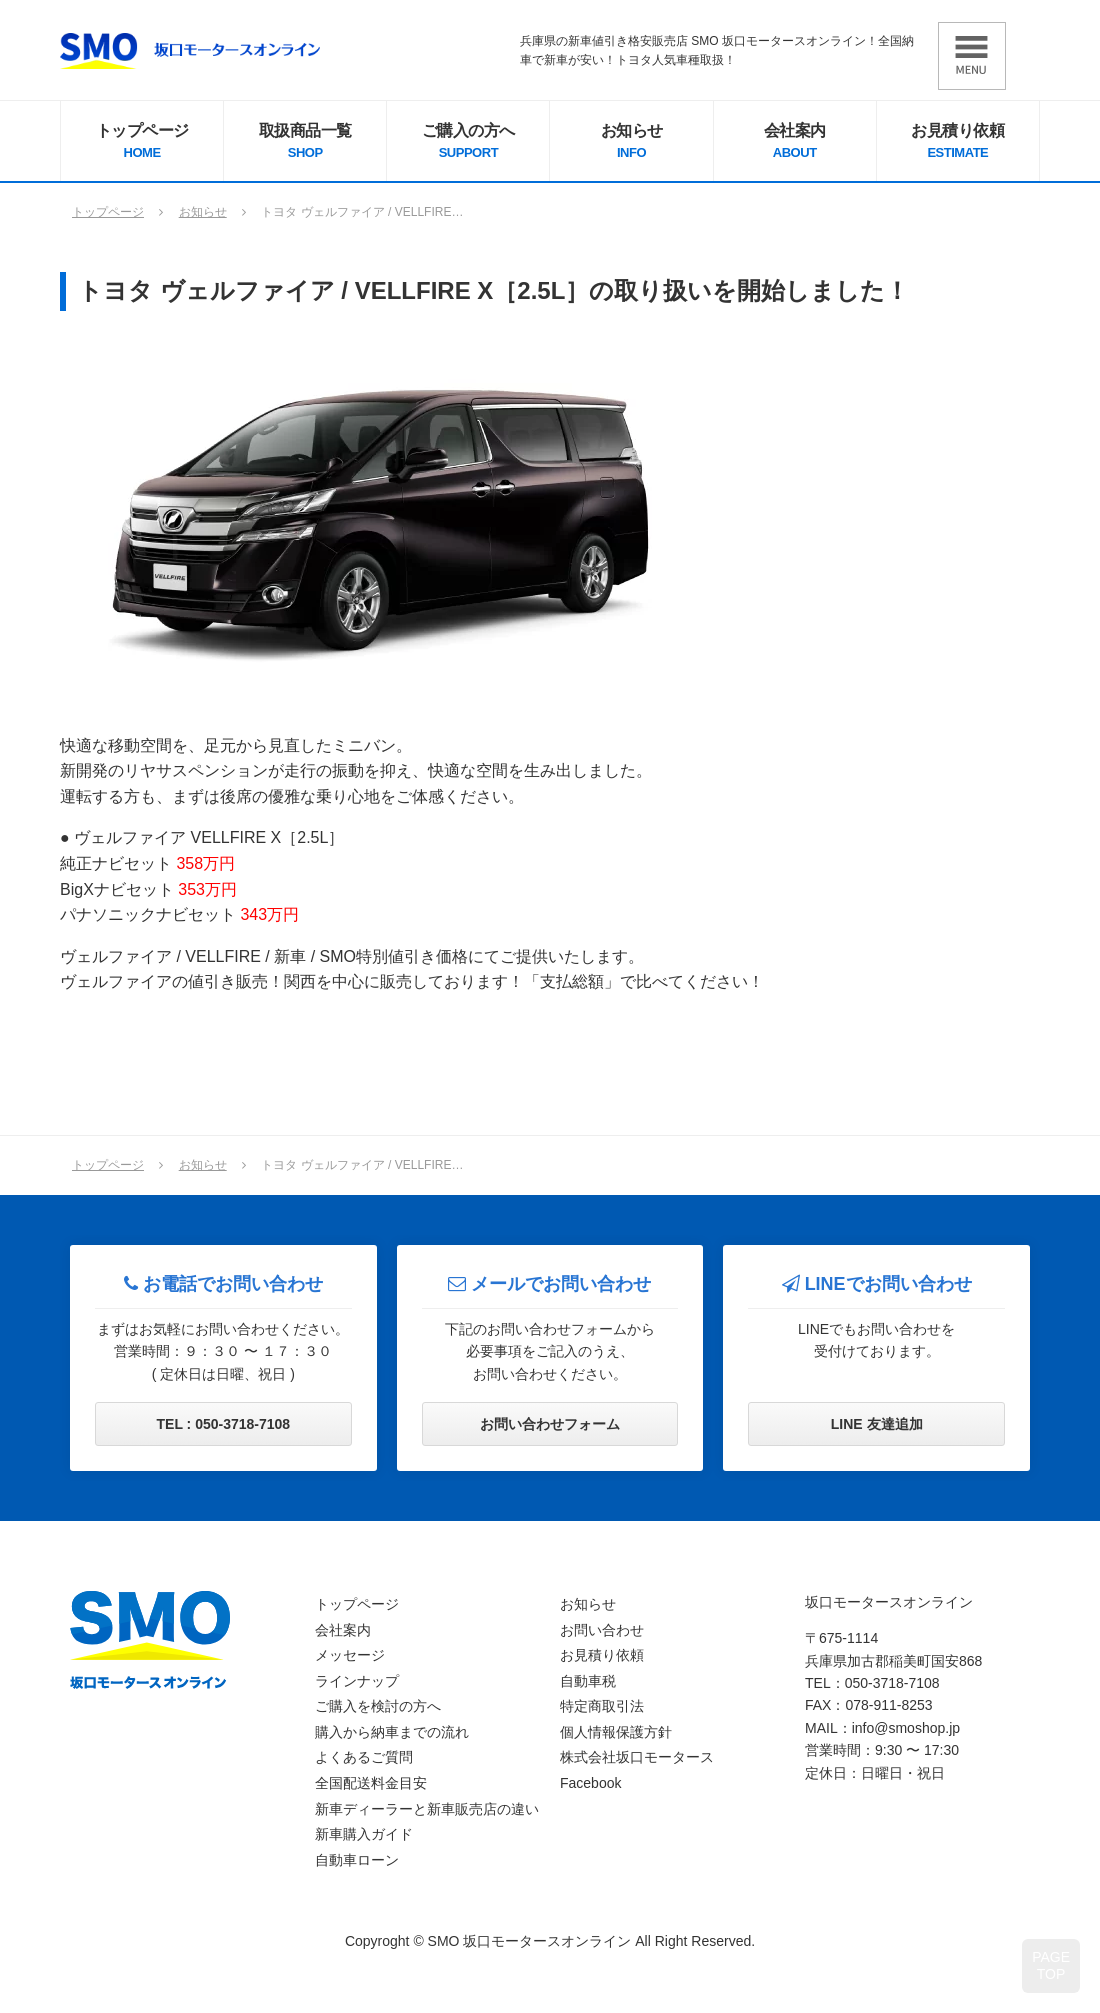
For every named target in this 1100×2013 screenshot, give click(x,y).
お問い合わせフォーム (550, 1424)
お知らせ (631, 143)
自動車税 (588, 1681)
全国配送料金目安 (371, 1783)
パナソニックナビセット (179, 914)
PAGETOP (1051, 1965)
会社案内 (795, 143)
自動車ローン (357, 1860)
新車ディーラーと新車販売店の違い (427, 1809)
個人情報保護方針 (616, 1732)
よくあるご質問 (364, 1757)
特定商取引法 (602, 1706)
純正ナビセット (147, 863)
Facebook (590, 1783)
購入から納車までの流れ (392, 1732)
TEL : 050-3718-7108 (224, 1424)
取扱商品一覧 (305, 143)
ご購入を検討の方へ (378, 1706)
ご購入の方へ (468, 143)
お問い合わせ (602, 1630)
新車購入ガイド (364, 1834)
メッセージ (350, 1655)
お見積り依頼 (958, 143)
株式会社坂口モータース (637, 1757)
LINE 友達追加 (877, 1424)
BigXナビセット (148, 889)
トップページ (142, 143)
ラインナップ (357, 1681)
